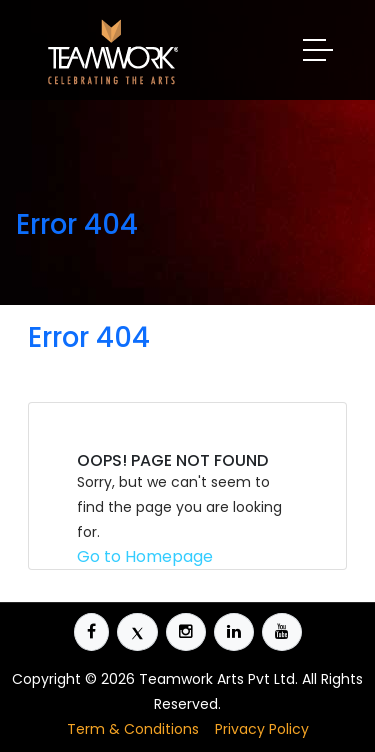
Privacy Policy (262, 729)
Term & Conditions (133, 729)
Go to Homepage (145, 556)
